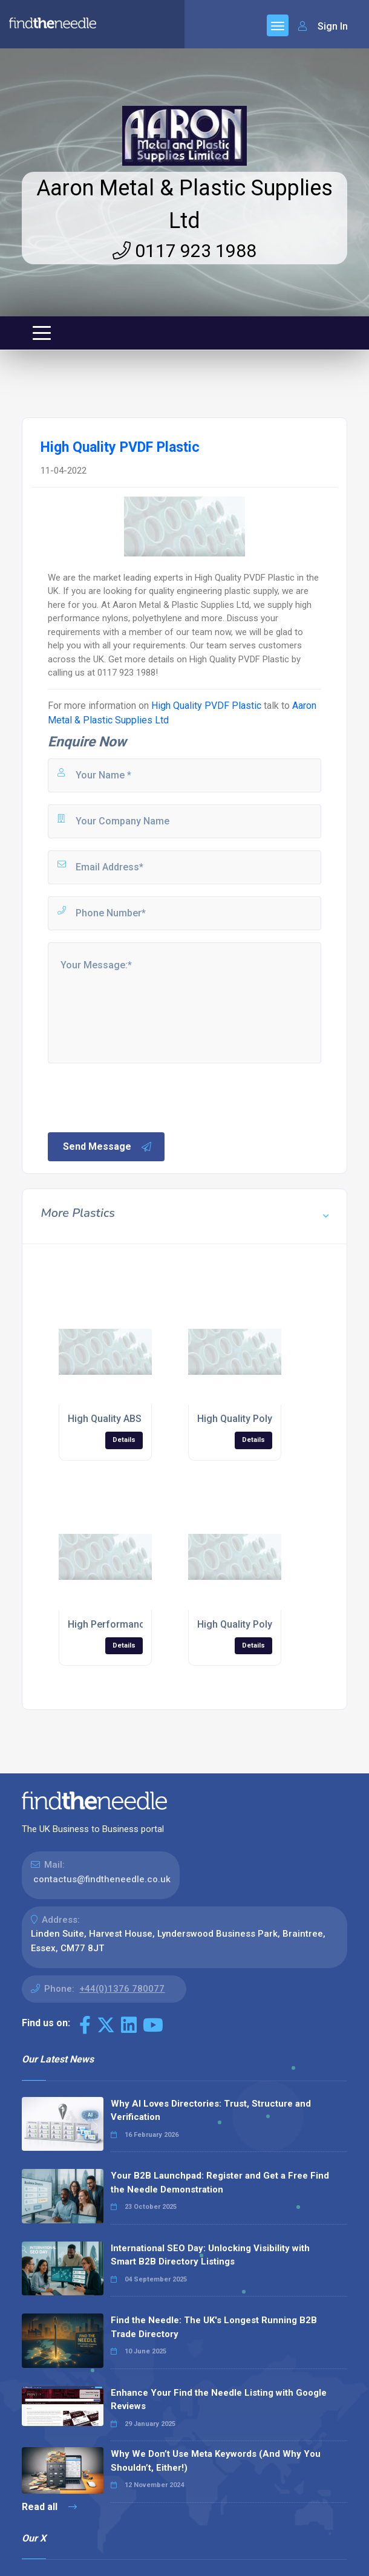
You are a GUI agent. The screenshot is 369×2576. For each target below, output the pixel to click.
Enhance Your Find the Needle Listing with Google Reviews (219, 2399)
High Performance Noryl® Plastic (142, 1624)
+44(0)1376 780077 (122, 1988)
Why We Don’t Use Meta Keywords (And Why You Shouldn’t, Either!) (216, 2460)
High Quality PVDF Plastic (206, 705)
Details (124, 1440)
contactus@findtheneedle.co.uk (102, 1879)
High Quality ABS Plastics (124, 1418)
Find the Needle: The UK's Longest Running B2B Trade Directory (214, 2327)
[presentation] (138, 1096)
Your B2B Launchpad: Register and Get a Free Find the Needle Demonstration (220, 2182)
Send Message (107, 1147)
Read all (49, 2506)
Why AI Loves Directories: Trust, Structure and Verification (211, 2110)
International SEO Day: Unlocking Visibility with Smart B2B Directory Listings (210, 2255)
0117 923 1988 (184, 250)
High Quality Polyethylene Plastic (269, 1418)
